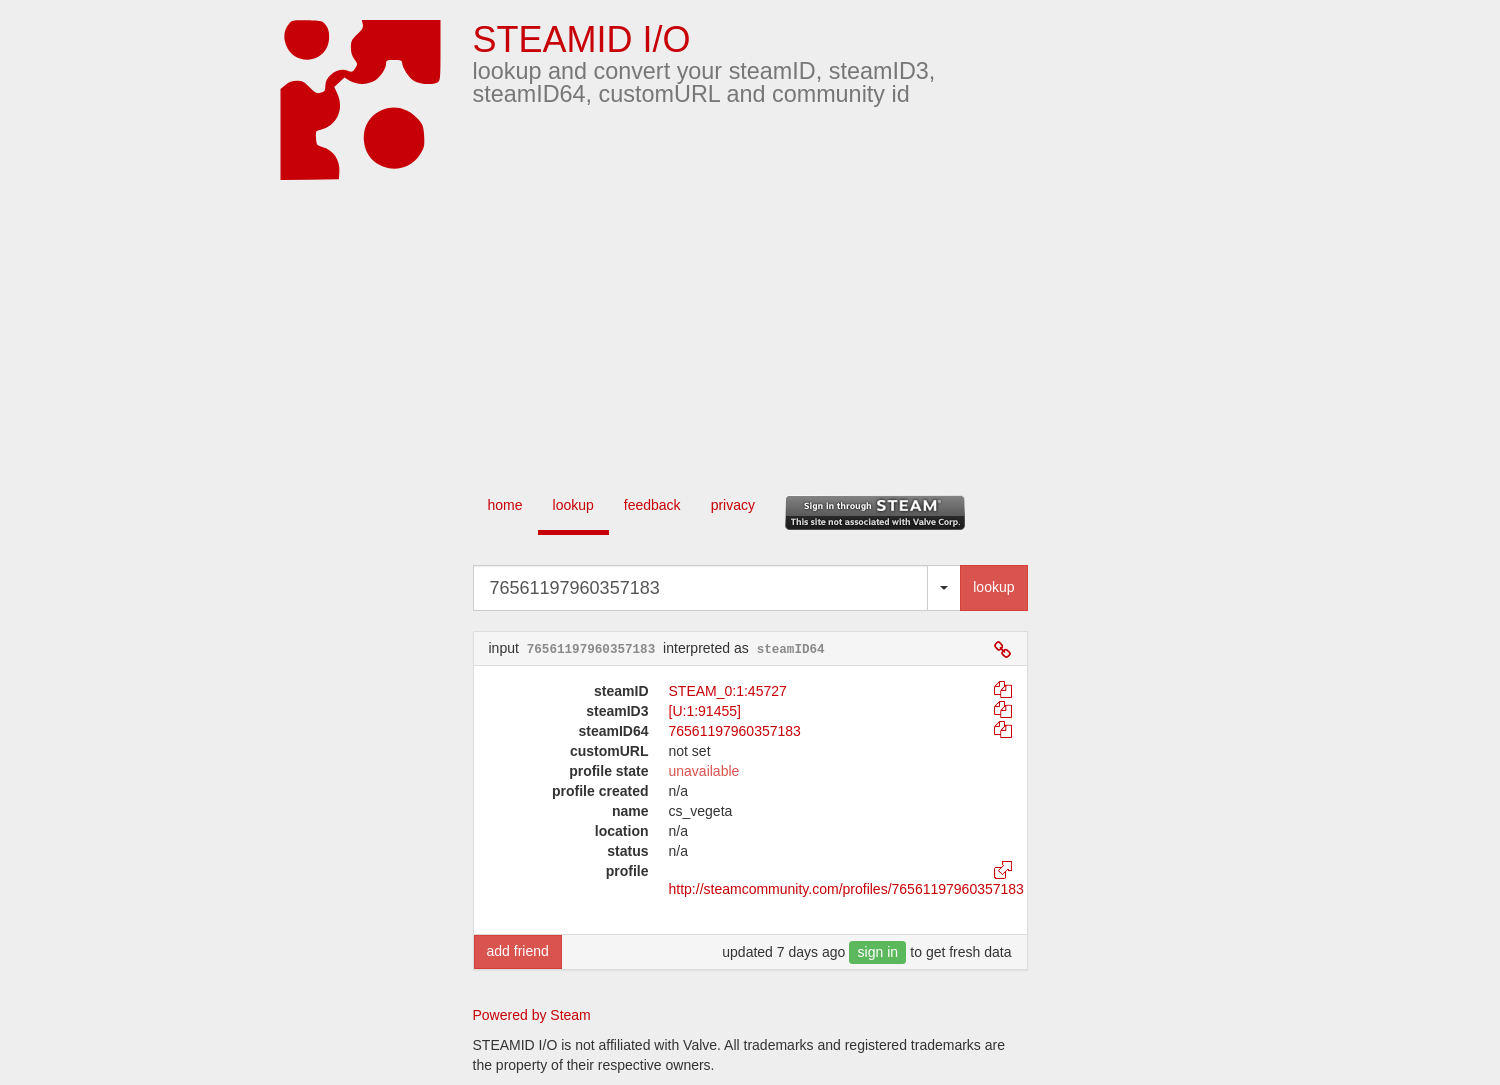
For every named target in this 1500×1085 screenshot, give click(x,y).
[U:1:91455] (705, 711)
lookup (573, 505)
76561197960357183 (735, 731)
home (505, 505)
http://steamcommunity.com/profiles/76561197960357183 (846, 889)
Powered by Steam (532, 1015)
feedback (652, 505)
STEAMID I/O (582, 39)
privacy (733, 505)
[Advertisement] (780, 330)
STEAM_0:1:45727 (728, 691)
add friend (518, 951)
